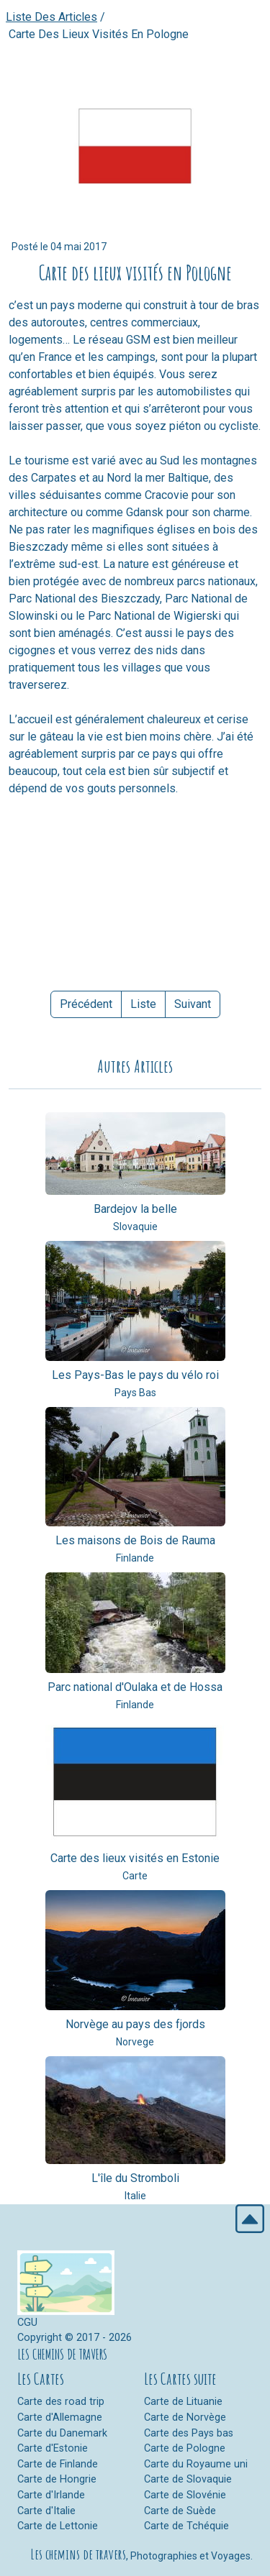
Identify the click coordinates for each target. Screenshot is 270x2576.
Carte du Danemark (62, 2433)
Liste (143, 1004)
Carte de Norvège (185, 2417)
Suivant (192, 1004)
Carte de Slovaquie (188, 2479)
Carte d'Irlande (51, 2495)
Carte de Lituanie (183, 2402)
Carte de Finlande (57, 2464)
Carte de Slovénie (185, 2495)
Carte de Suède (180, 2511)
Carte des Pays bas (188, 2433)
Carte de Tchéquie (186, 2526)
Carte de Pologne (184, 2448)
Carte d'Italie (46, 2511)
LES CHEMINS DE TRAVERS (62, 2354)
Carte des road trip (60, 2402)
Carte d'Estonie (52, 2448)
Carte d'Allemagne (59, 2417)
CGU (27, 2322)
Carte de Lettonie (57, 2526)
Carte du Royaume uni (196, 2464)
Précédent (86, 1004)
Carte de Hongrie (56, 2479)
